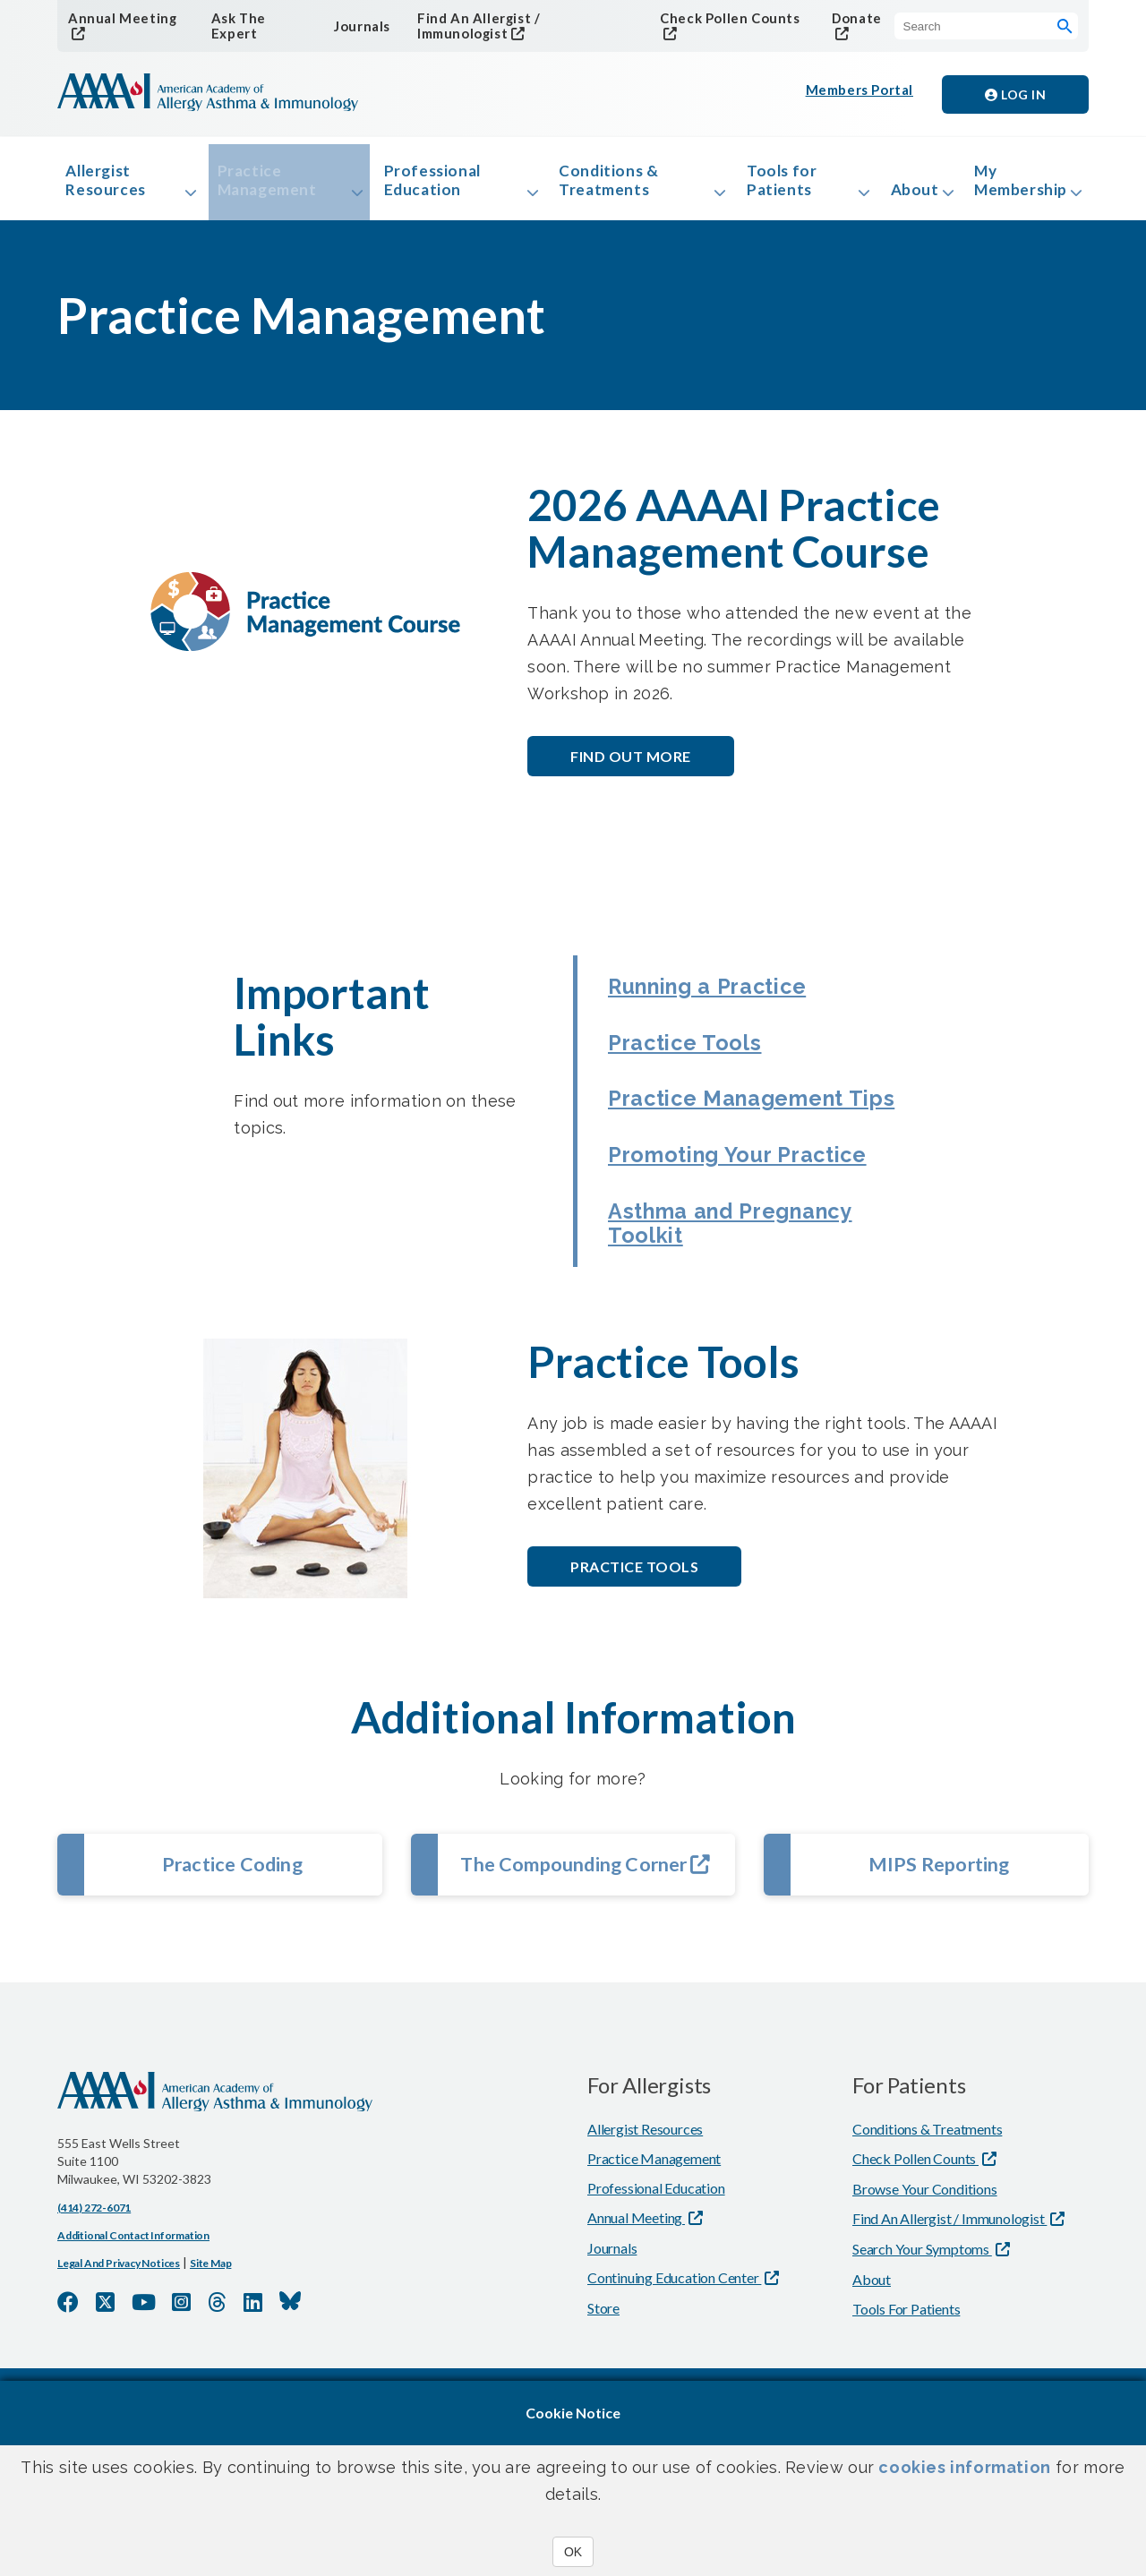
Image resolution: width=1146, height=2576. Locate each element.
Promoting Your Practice (703, 1240)
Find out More (630, 770)
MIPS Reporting (939, 1982)
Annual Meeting (118, 18)
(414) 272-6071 (94, 2356)
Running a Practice (724, 1002)
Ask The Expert (235, 27)
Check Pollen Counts (721, 18)
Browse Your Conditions (924, 2337)
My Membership (1013, 186)
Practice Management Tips (744, 1147)
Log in (1015, 95)
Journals (356, 26)
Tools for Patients (760, 186)
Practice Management (272, 186)
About (889, 196)
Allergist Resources (112, 186)
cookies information (964, 2467)
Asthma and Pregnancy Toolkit (751, 1333)
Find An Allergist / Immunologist (515, 18)
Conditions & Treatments (598, 186)
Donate (850, 18)
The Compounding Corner (586, 1982)
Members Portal (861, 95)
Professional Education (431, 186)
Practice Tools (694, 1068)
